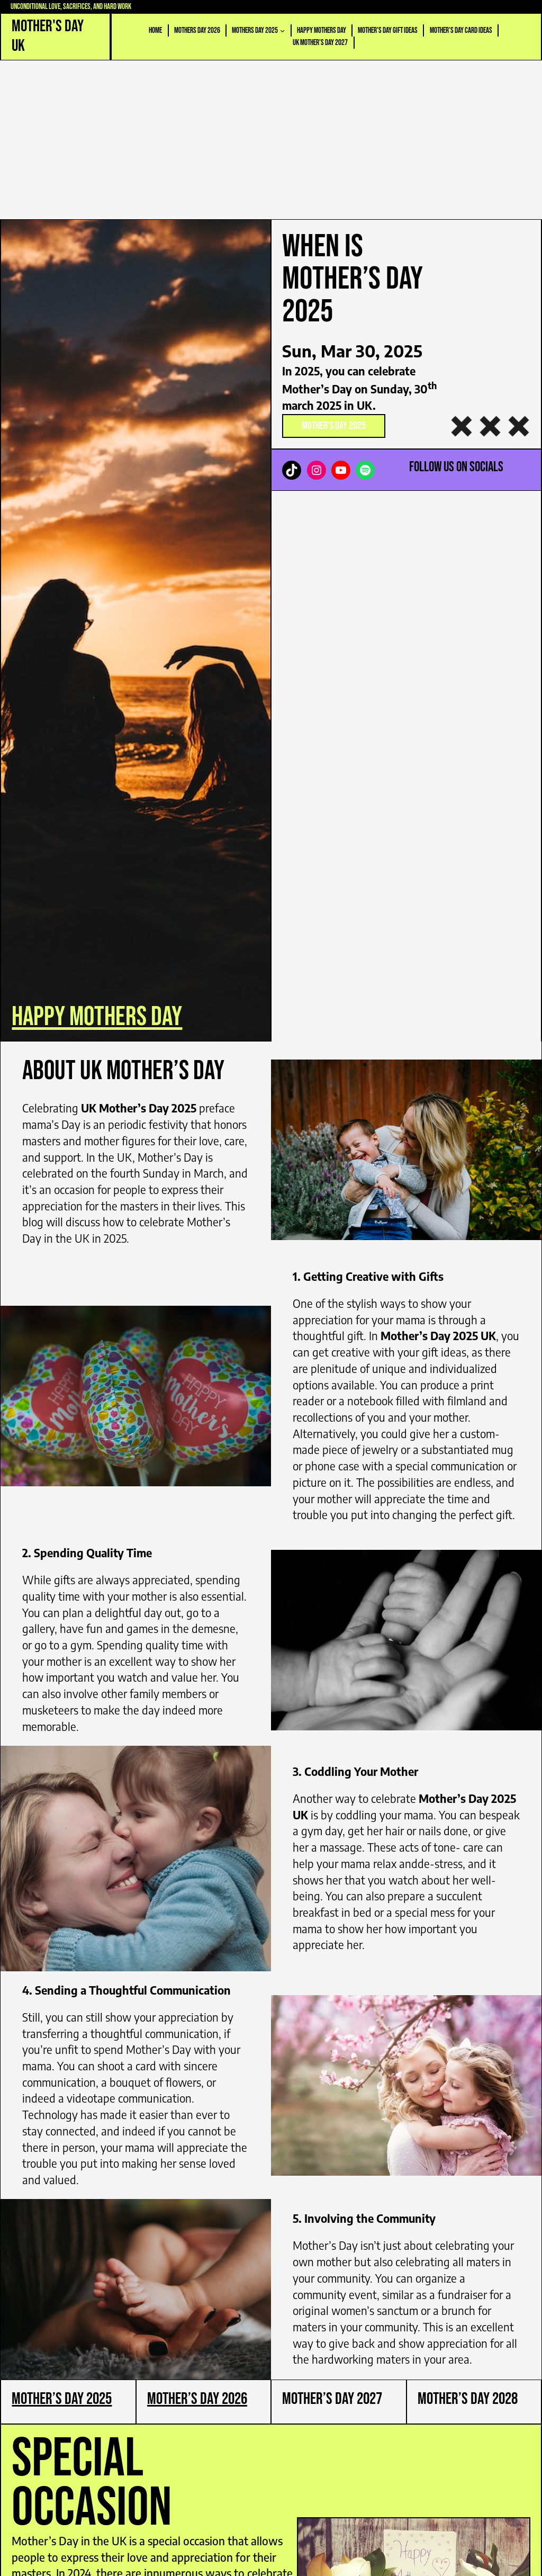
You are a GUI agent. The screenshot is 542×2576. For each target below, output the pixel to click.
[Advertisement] (271, 140)
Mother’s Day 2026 (197, 2399)
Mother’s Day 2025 (334, 425)
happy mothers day (97, 1017)
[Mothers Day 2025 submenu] (282, 30)
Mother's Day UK (48, 36)
